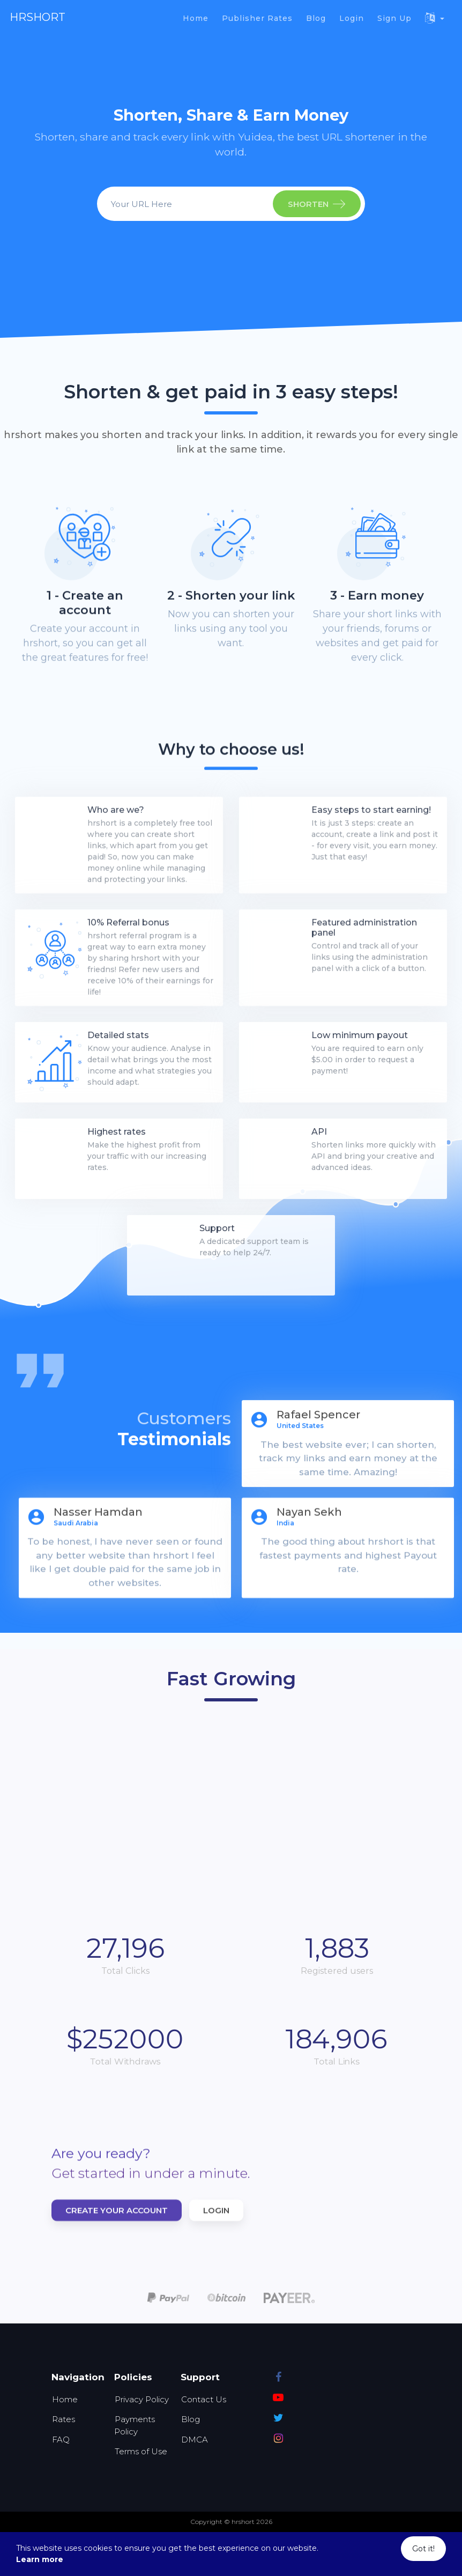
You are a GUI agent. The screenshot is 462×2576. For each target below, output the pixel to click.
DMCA (194, 2439)
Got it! (423, 2548)
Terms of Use (141, 2451)
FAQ (61, 2439)
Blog (190, 2419)
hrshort (37, 17)
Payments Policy (134, 2425)
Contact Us (203, 2399)
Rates (63, 2419)
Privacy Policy (142, 2399)
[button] (435, 18)
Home (65, 2399)
